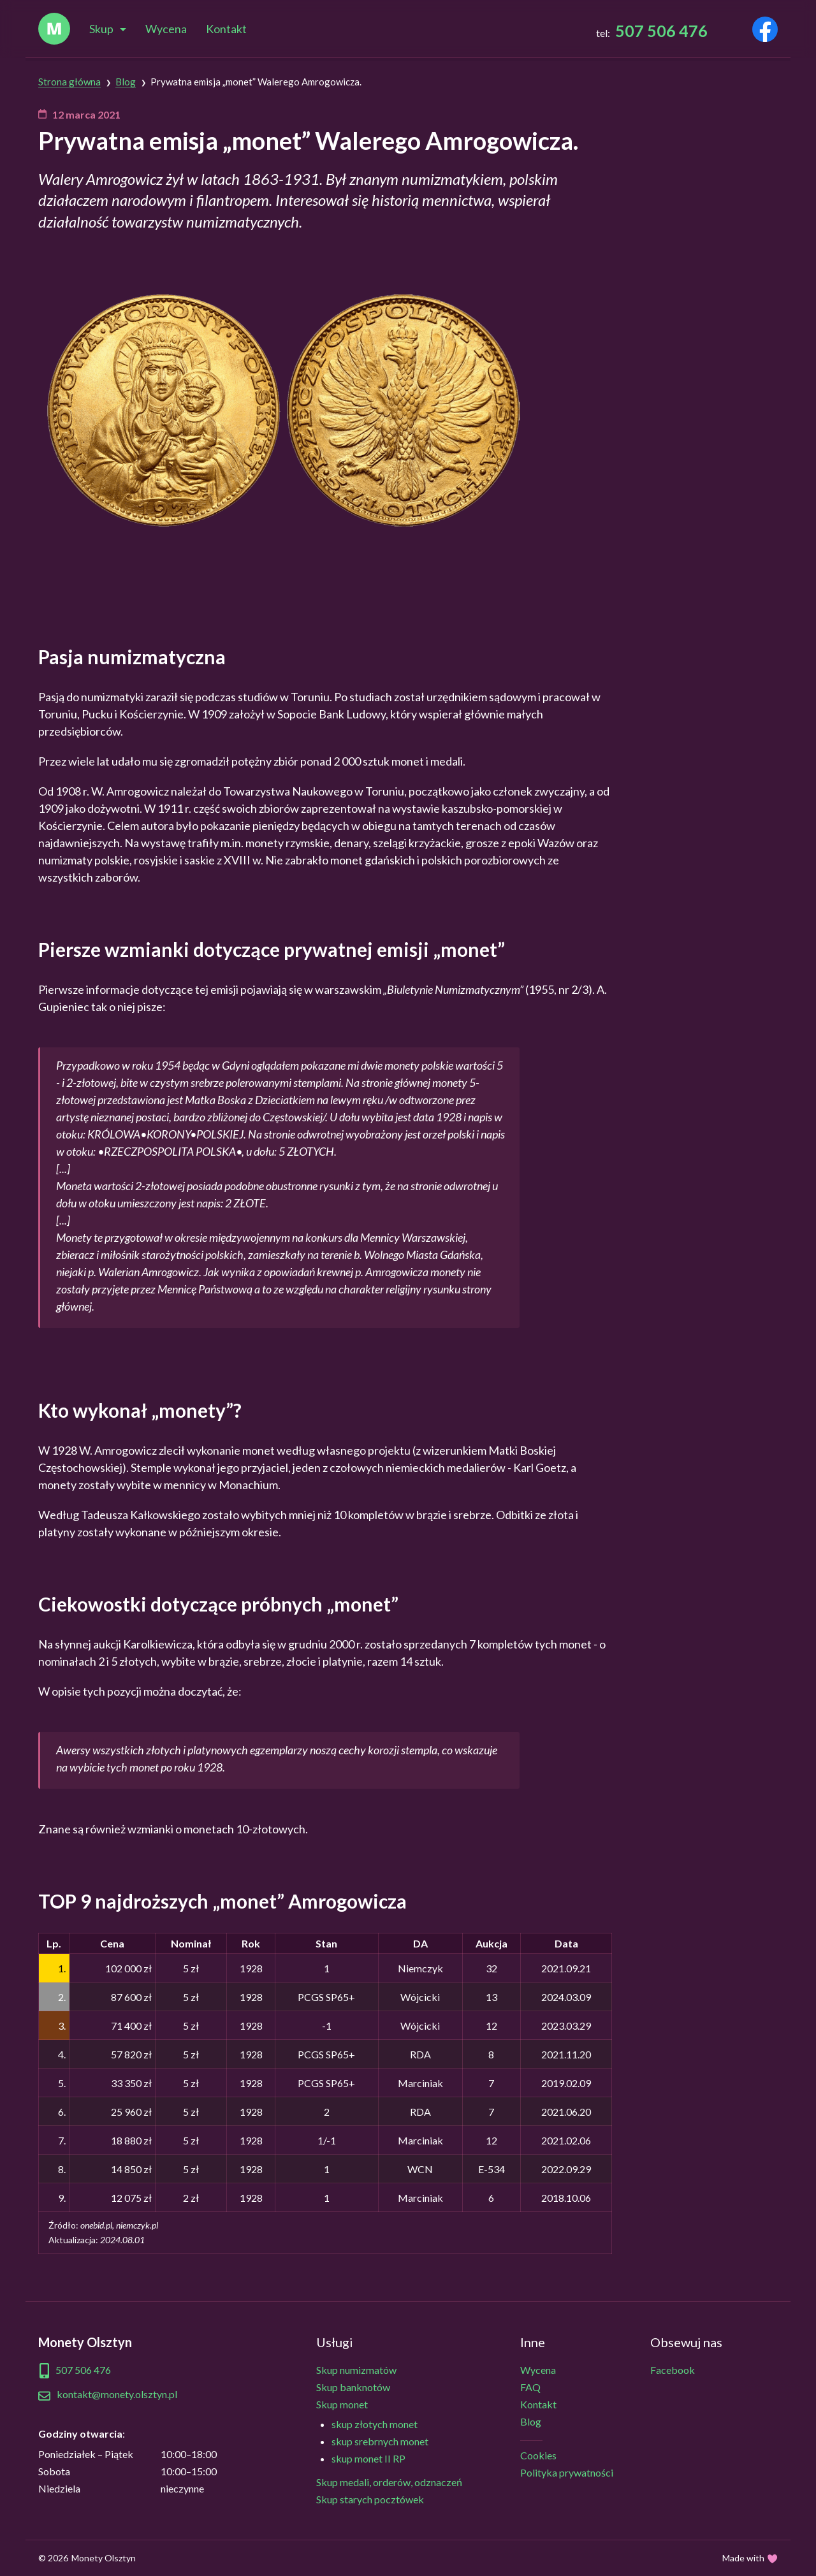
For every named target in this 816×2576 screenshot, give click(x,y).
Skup (101, 29)
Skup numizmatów (356, 2370)
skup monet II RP (368, 2458)
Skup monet (342, 2404)
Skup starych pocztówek (370, 2499)
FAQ (530, 2387)
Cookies (538, 2455)
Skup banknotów (353, 2387)
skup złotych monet (375, 2424)
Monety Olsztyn (103, 2557)
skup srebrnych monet (380, 2441)
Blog (530, 2421)
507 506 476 (661, 30)
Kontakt (226, 29)
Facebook (672, 2370)
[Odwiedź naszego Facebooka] (765, 32)
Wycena (166, 29)
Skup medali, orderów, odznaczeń (389, 2482)
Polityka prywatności (566, 2472)
